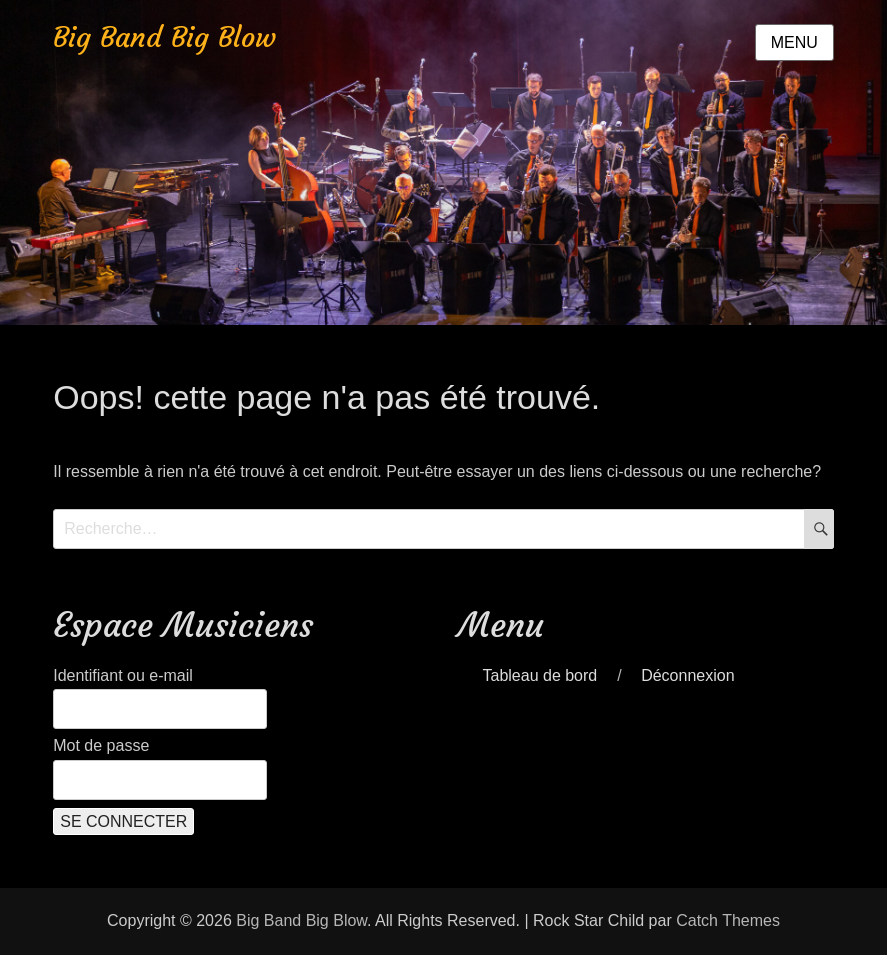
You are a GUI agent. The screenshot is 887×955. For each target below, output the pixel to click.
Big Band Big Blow (164, 37)
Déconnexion (687, 675)
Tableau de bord (539, 675)
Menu (794, 42)
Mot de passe (101, 745)
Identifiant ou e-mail (123, 675)
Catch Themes (728, 920)
